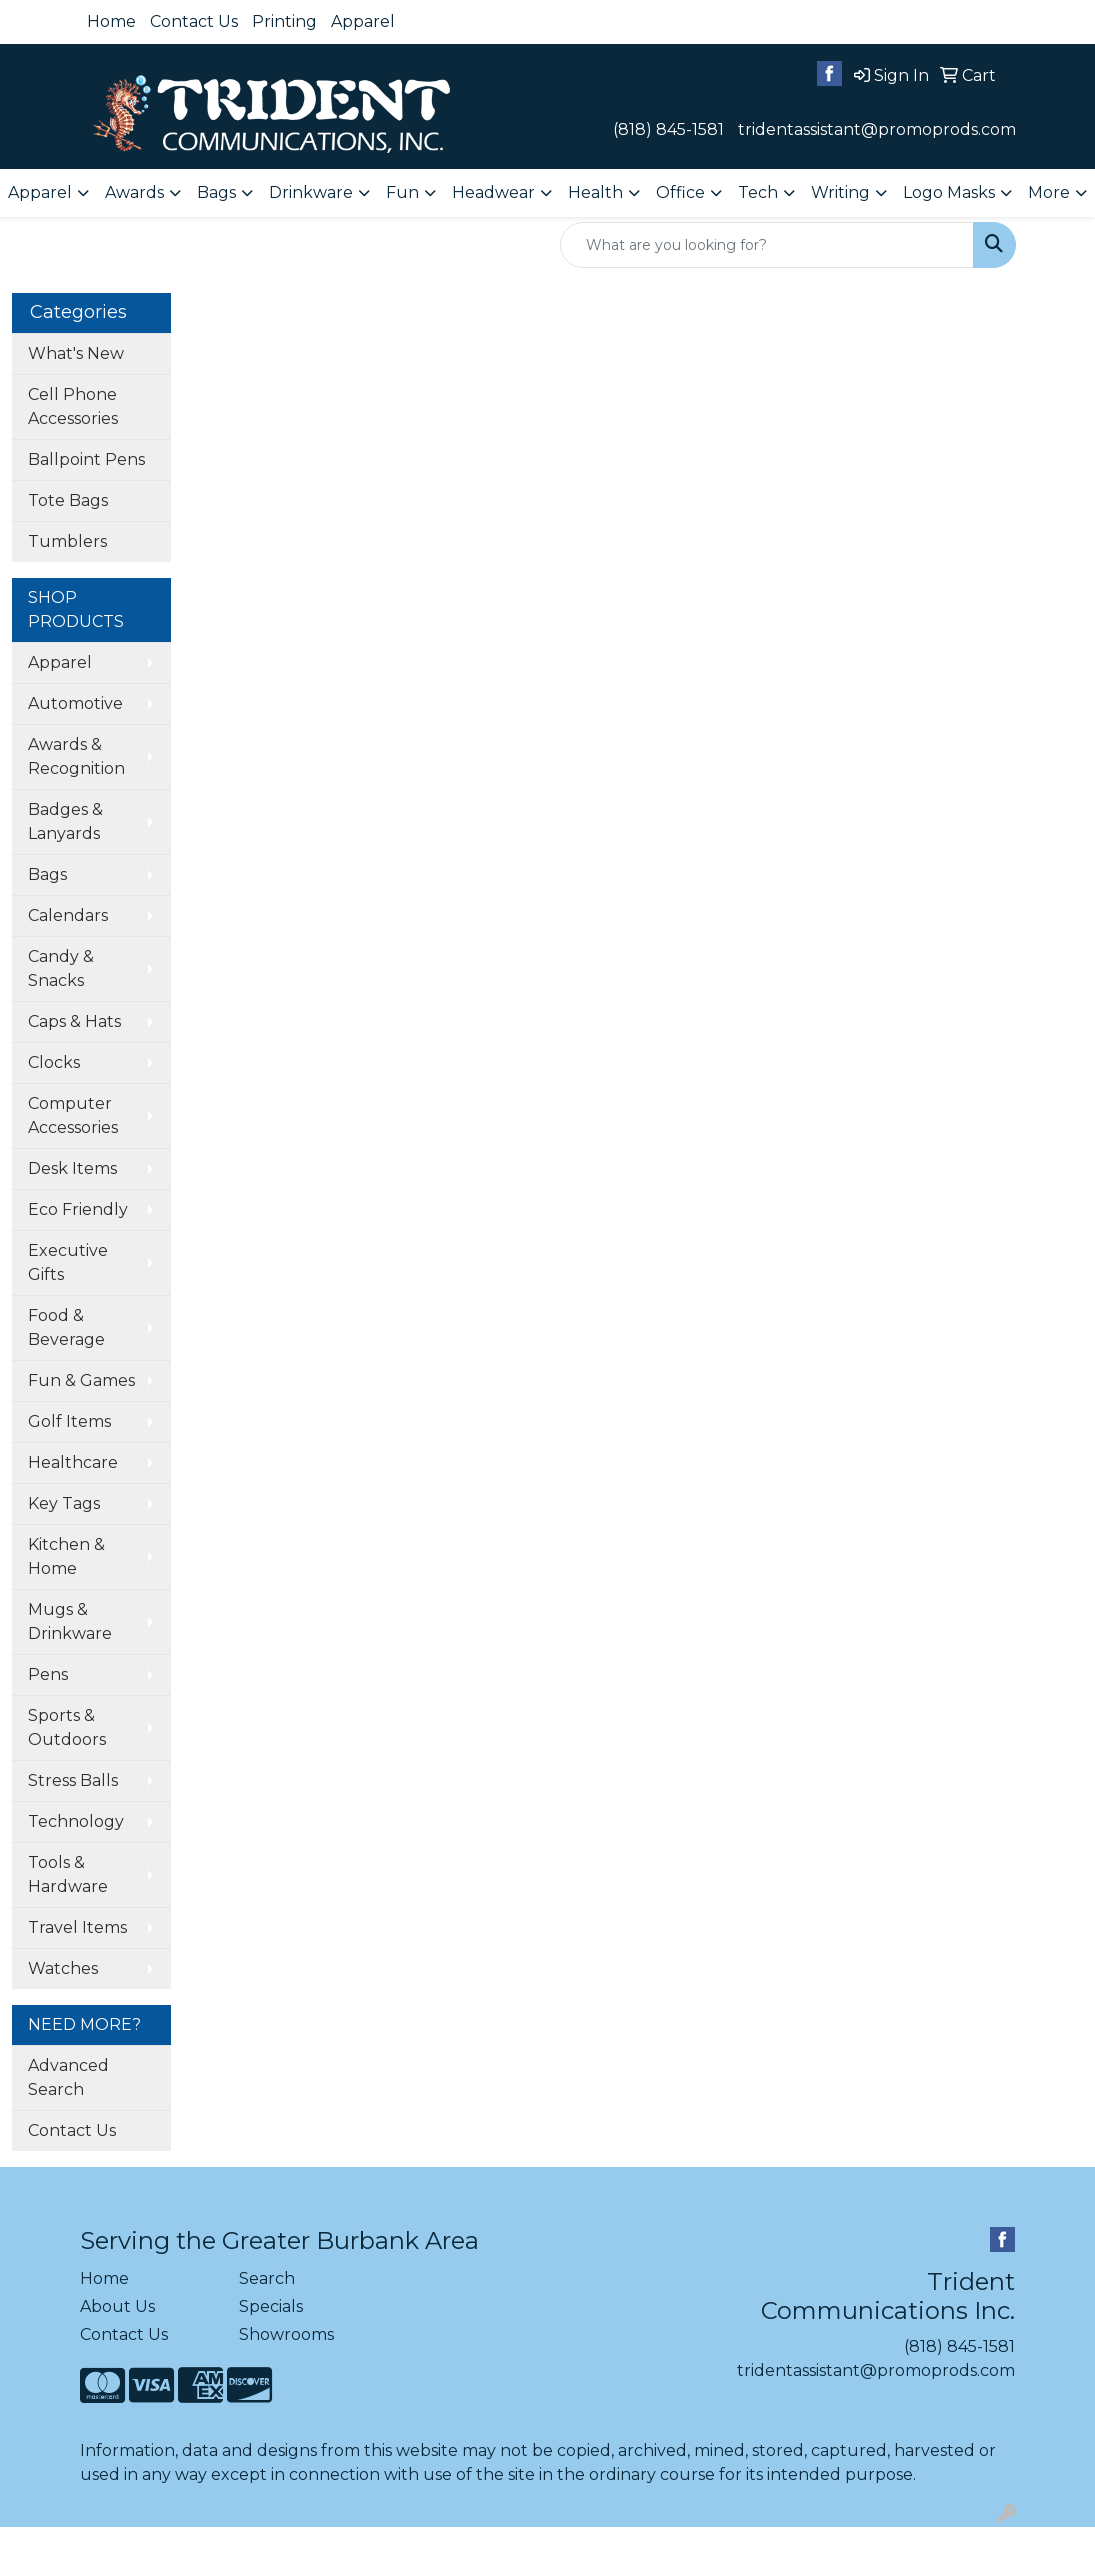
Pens (48, 1674)
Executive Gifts (68, 1262)
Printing (284, 21)
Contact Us (194, 21)
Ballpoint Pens (86, 459)
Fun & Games (81, 1380)
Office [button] (680, 192)
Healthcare (73, 1462)
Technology (76, 1821)
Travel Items (77, 1927)
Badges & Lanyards (65, 821)
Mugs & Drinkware (70, 1621)
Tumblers (67, 541)
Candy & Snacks (61, 968)
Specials (271, 2306)
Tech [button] (758, 192)
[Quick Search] (767, 245)
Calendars (68, 915)
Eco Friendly (78, 1209)
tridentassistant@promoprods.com (877, 129)
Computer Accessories (73, 1115)
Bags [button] (216, 192)
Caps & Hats (74, 1021)
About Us (117, 2306)
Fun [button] (402, 192)
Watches (63, 1968)
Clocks (54, 1062)
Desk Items (72, 1168)
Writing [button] (840, 192)
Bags (47, 874)
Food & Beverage (66, 1327)
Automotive (75, 703)
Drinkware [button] (311, 192)
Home (111, 21)
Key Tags (64, 1503)
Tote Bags (68, 500)
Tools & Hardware (68, 1874)
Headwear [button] (493, 192)
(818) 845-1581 (668, 129)
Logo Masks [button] (949, 192)
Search (267, 2278)
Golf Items (69, 1421)
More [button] (1049, 192)
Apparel (363, 21)
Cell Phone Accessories (73, 406)
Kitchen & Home (66, 1556)
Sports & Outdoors (67, 1727)
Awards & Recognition (76, 756)
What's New (76, 353)
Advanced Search (68, 2077)
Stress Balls (73, 1780)
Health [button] (595, 192)
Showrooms (286, 2334)
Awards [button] (134, 192)
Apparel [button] (40, 192)
